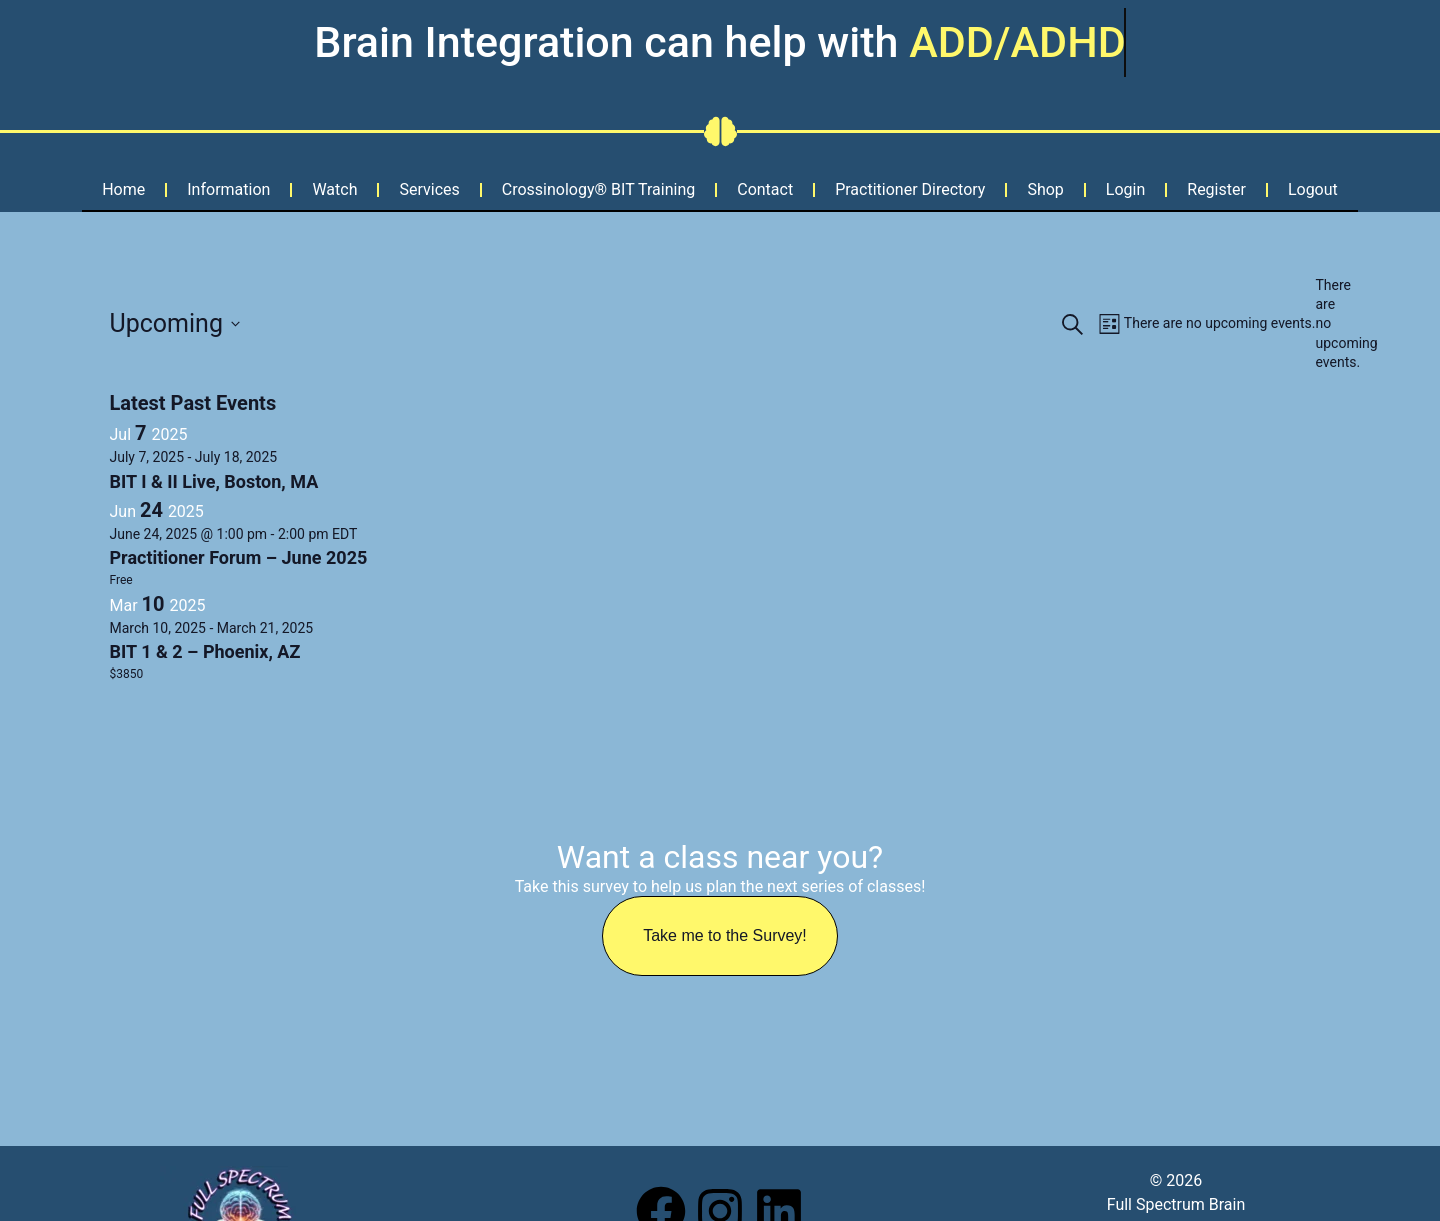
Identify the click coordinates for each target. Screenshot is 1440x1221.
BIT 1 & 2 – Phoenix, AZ (205, 651)
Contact (765, 189)
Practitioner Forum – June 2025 (239, 557)
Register (1216, 189)
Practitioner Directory (910, 189)
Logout (1313, 189)
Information (228, 189)
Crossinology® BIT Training (598, 189)
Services (429, 189)
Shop (1045, 189)
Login (1125, 189)
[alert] (1323, 324)
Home (123, 189)
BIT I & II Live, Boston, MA (214, 481)
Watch (334, 189)
